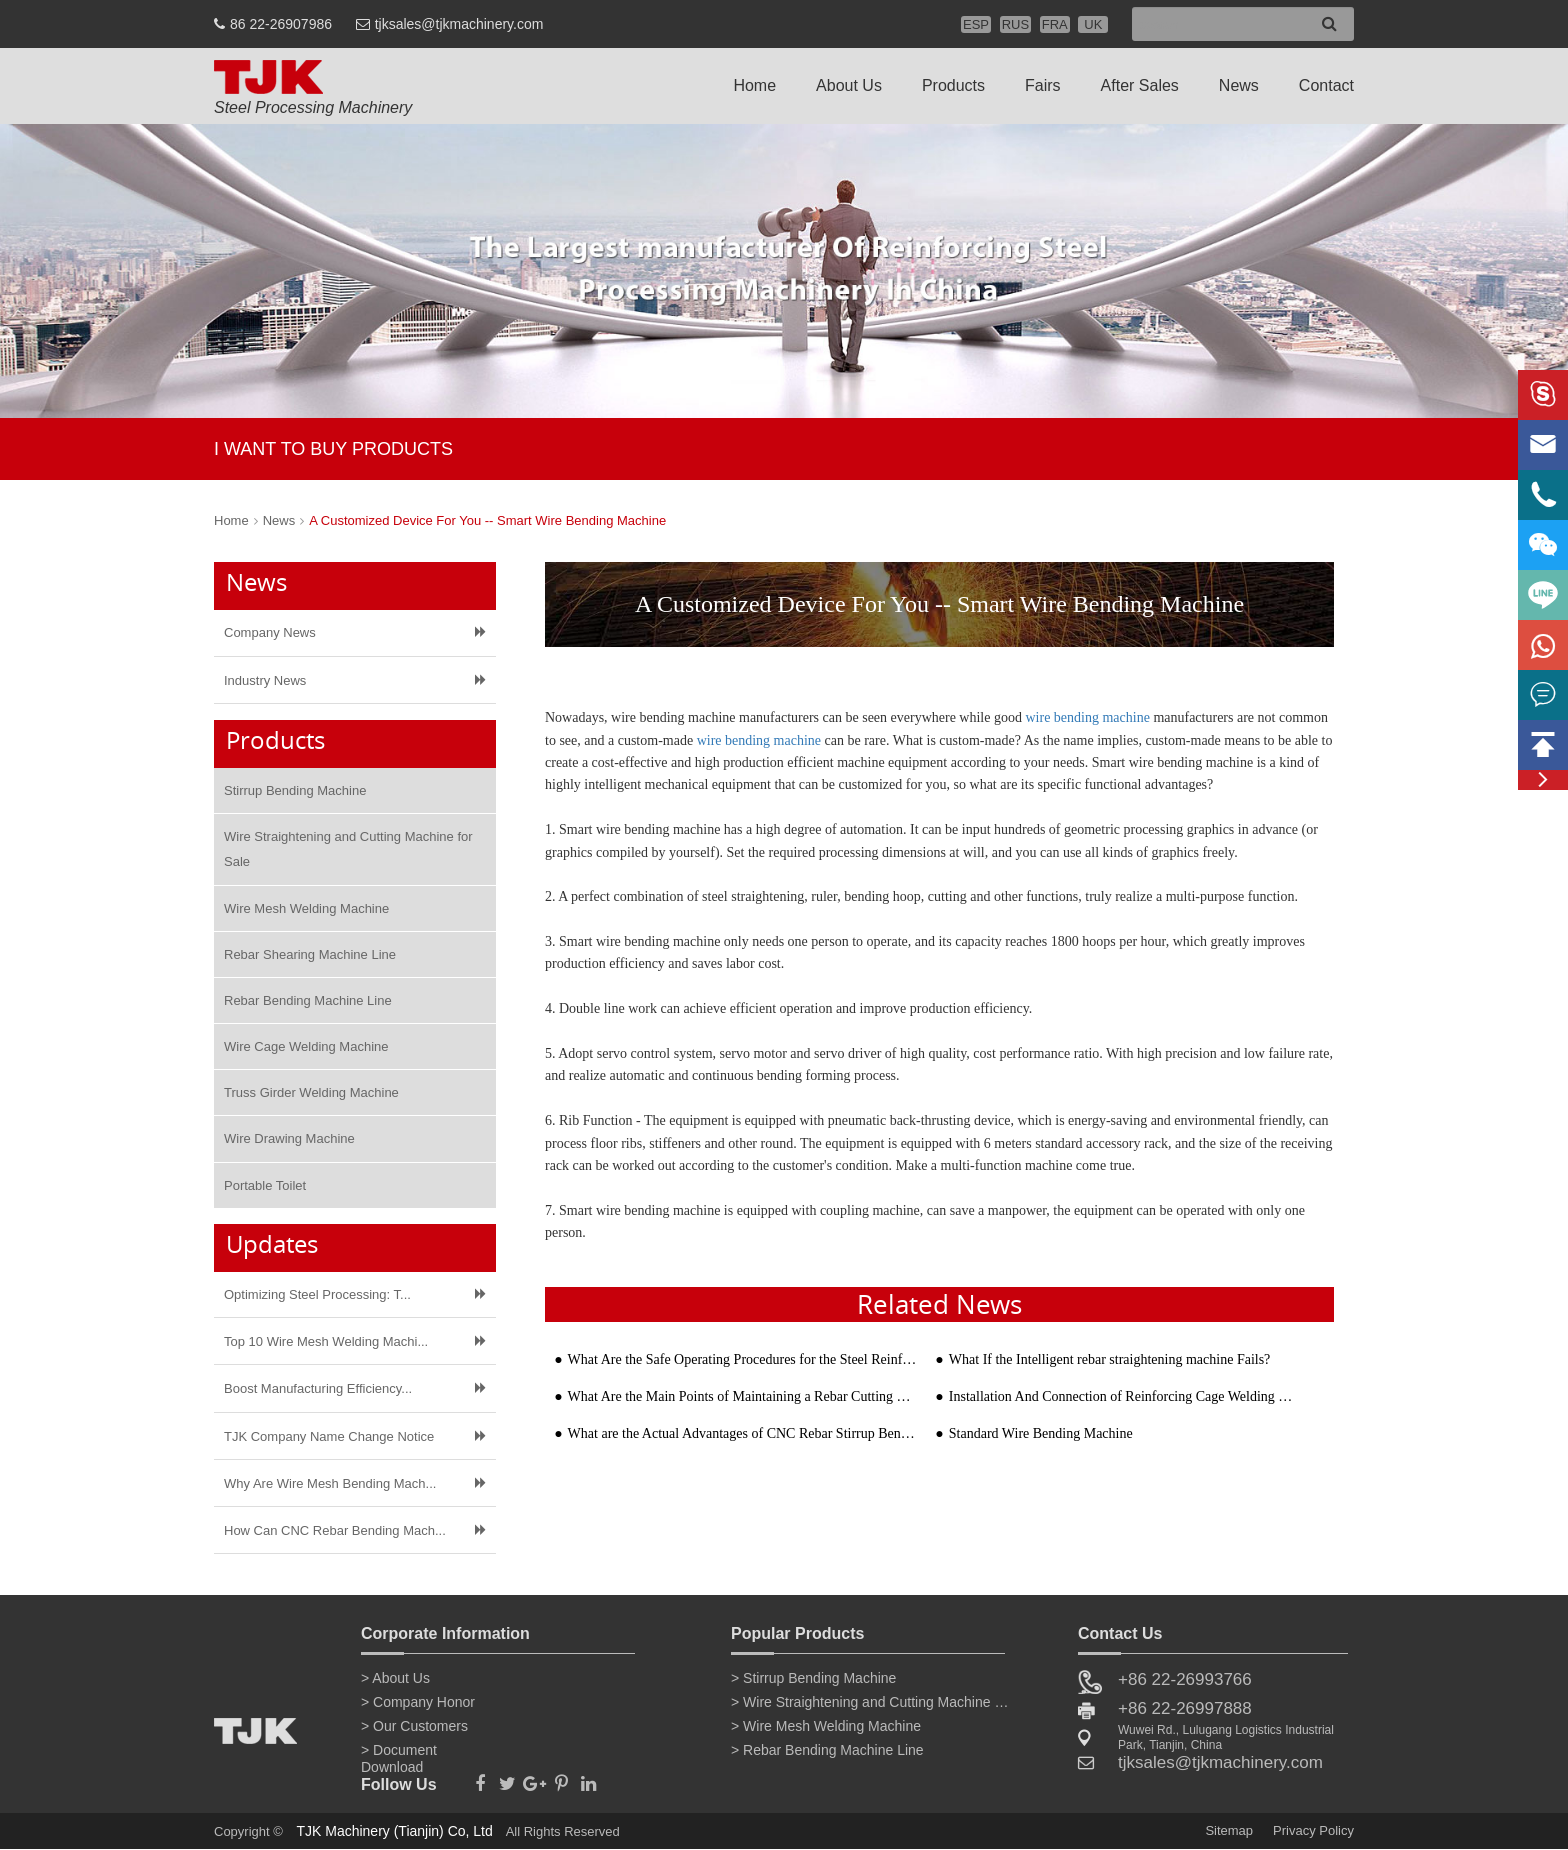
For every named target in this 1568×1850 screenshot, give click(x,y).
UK (1093, 24)
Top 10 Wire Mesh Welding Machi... (326, 1341)
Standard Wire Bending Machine (1041, 1433)
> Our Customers (414, 1726)
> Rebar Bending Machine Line (827, 1750)
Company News (270, 632)
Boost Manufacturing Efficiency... (318, 1388)
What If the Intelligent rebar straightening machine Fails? (1110, 1359)
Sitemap (1229, 1830)
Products (953, 85)
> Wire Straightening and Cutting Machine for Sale (871, 1702)
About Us (849, 85)
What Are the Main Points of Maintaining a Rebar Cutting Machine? (742, 1396)
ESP (976, 24)
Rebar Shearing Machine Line (310, 954)
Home (754, 85)
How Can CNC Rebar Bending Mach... (335, 1530)
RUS (1015, 24)
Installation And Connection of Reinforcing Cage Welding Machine (1123, 1396)
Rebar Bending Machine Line (308, 1000)
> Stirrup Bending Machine (813, 1678)
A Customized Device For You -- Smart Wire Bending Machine (487, 520)
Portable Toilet (265, 1185)
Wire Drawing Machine (289, 1138)
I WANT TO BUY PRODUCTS (333, 449)
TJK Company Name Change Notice (329, 1436)
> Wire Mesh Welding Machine (826, 1726)
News (1239, 85)
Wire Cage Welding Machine (306, 1046)
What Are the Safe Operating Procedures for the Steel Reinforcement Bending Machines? (742, 1359)
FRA (1055, 24)
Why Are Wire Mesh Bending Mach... (330, 1483)
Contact (1326, 85)
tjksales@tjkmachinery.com (459, 24)
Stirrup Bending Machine (295, 790)
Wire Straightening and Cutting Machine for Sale (348, 849)
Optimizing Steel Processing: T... (317, 1294)
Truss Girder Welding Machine (311, 1092)
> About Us (395, 1678)
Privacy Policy (1313, 1830)
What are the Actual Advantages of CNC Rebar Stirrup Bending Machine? (742, 1433)
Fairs (1043, 85)
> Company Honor (418, 1702)
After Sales (1140, 85)
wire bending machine (1087, 717)
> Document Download (399, 1754)
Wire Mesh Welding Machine (306, 908)
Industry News (265, 680)
